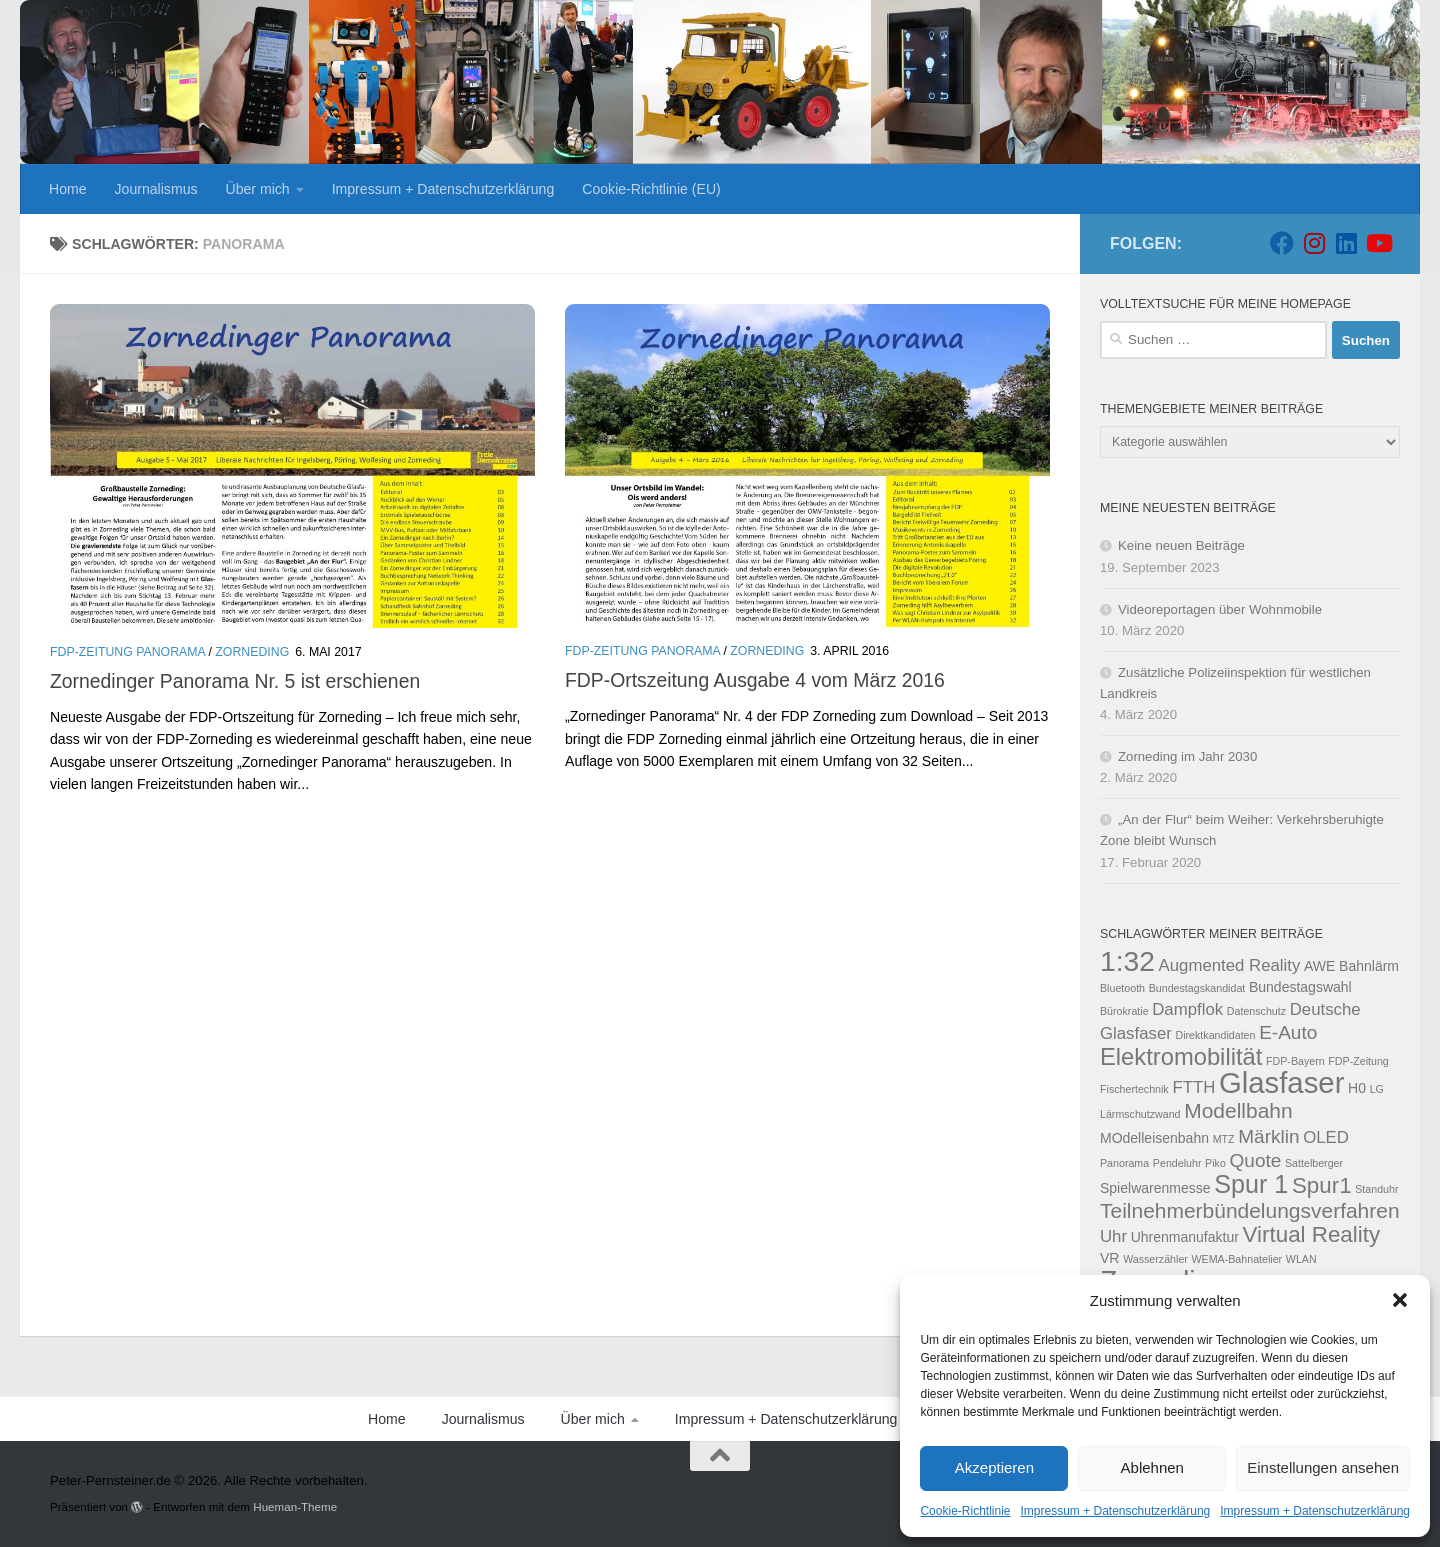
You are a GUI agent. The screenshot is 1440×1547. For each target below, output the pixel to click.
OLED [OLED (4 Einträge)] (1326, 1137)
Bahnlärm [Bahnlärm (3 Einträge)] (1369, 966)
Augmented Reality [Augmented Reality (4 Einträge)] (1230, 965)
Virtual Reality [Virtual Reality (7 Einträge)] (1312, 1234)
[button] (1400, 1300)
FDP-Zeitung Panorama (127, 652)
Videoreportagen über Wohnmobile (1220, 609)
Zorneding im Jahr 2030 (1187, 756)
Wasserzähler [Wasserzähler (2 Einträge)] (1155, 1259)
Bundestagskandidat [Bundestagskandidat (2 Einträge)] (1197, 988)
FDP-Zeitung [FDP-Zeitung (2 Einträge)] (1358, 1061)
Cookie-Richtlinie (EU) (651, 189)
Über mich (258, 189)
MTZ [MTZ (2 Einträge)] (1224, 1139)
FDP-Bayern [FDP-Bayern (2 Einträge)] (1295, 1061)
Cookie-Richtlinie (965, 1511)
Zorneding (252, 652)
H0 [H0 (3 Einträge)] (1357, 1088)
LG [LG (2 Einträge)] (1377, 1089)
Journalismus (156, 189)
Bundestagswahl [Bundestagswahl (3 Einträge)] (1300, 987)
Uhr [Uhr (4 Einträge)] (1113, 1236)
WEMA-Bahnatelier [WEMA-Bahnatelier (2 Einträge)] (1237, 1259)
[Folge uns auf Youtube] (1378, 243)
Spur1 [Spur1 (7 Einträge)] (1322, 1185)
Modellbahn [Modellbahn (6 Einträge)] (1238, 1110)
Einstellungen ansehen (1323, 1467)
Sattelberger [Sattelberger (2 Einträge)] (1314, 1163)
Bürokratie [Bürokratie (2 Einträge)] (1124, 1011)
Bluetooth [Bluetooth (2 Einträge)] (1122, 988)
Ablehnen (1152, 1467)
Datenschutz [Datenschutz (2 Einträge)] (1256, 1011)
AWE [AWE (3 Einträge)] (1319, 966)
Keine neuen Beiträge (1181, 545)
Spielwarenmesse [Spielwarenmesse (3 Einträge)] (1155, 1188)
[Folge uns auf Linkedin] (1346, 243)
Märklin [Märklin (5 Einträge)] (1268, 1136)
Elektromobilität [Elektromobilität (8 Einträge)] (1181, 1056)
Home (68, 189)
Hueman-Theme (295, 1506)
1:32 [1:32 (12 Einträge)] (1127, 961)
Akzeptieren (994, 1467)
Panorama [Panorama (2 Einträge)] (1124, 1163)
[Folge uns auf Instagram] (1314, 243)
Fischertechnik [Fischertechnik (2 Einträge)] (1134, 1089)
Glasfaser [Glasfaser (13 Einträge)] (1282, 1082)
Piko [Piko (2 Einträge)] (1215, 1163)
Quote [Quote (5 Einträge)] (1256, 1160)
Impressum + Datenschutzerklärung (1116, 1511)
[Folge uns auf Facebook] (1282, 243)
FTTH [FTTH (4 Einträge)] (1193, 1087)
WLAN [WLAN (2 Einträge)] (1301, 1259)
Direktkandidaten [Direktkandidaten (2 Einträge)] (1215, 1035)
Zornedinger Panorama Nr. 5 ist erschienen (235, 681)
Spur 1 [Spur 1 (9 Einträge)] (1251, 1184)
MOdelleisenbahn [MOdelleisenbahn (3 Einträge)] (1154, 1138)
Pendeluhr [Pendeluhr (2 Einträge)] (1177, 1163)
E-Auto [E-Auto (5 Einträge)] (1288, 1032)
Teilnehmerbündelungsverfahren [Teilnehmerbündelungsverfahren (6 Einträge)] (1250, 1210)
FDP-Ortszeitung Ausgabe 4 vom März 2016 (755, 680)
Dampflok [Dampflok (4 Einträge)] (1187, 1009)
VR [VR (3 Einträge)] (1109, 1258)
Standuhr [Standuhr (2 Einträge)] (1376, 1189)
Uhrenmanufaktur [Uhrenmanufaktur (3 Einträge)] (1185, 1237)
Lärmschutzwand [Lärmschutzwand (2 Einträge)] (1140, 1114)
